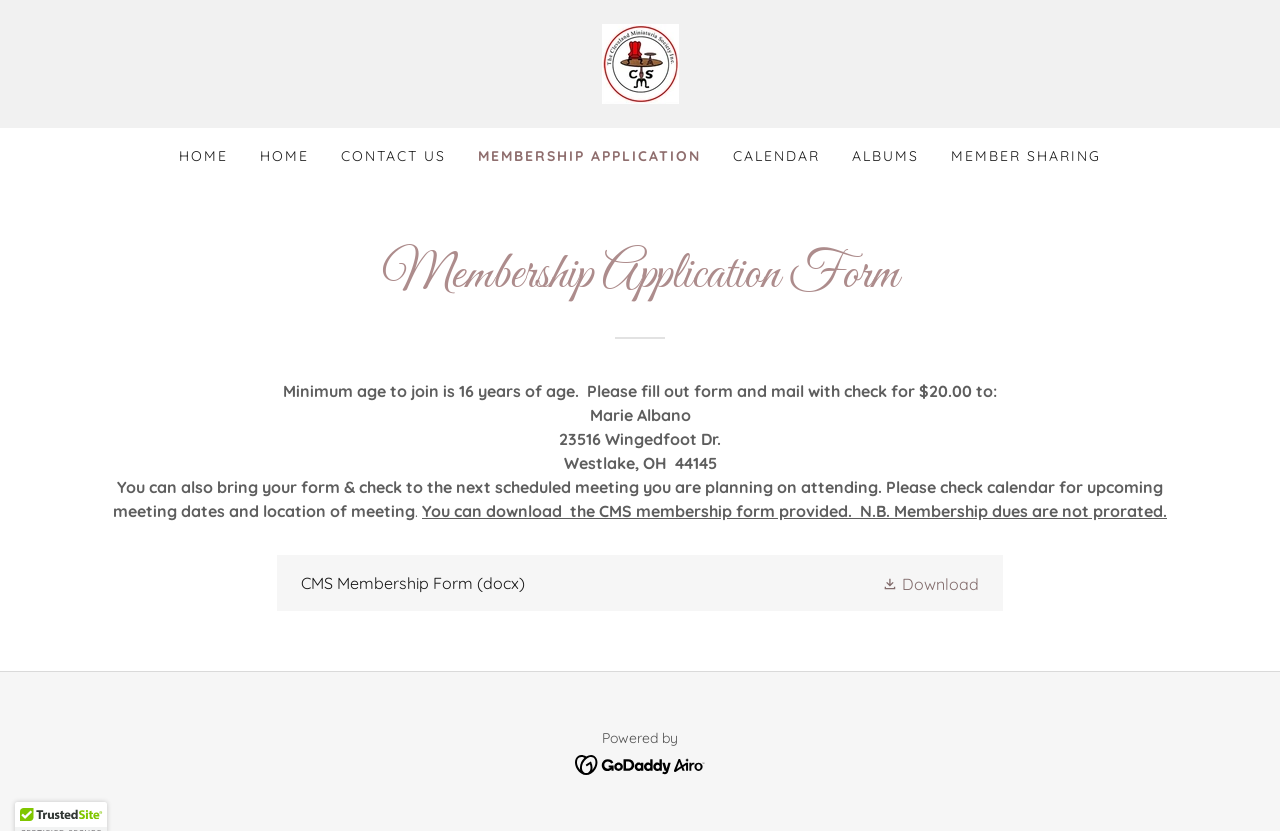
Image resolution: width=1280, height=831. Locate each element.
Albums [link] (885, 156)
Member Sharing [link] (1026, 156)
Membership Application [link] (589, 156)
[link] (640, 62)
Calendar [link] (776, 156)
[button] (930, 583)
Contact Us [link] (393, 156)
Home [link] (203, 156)
